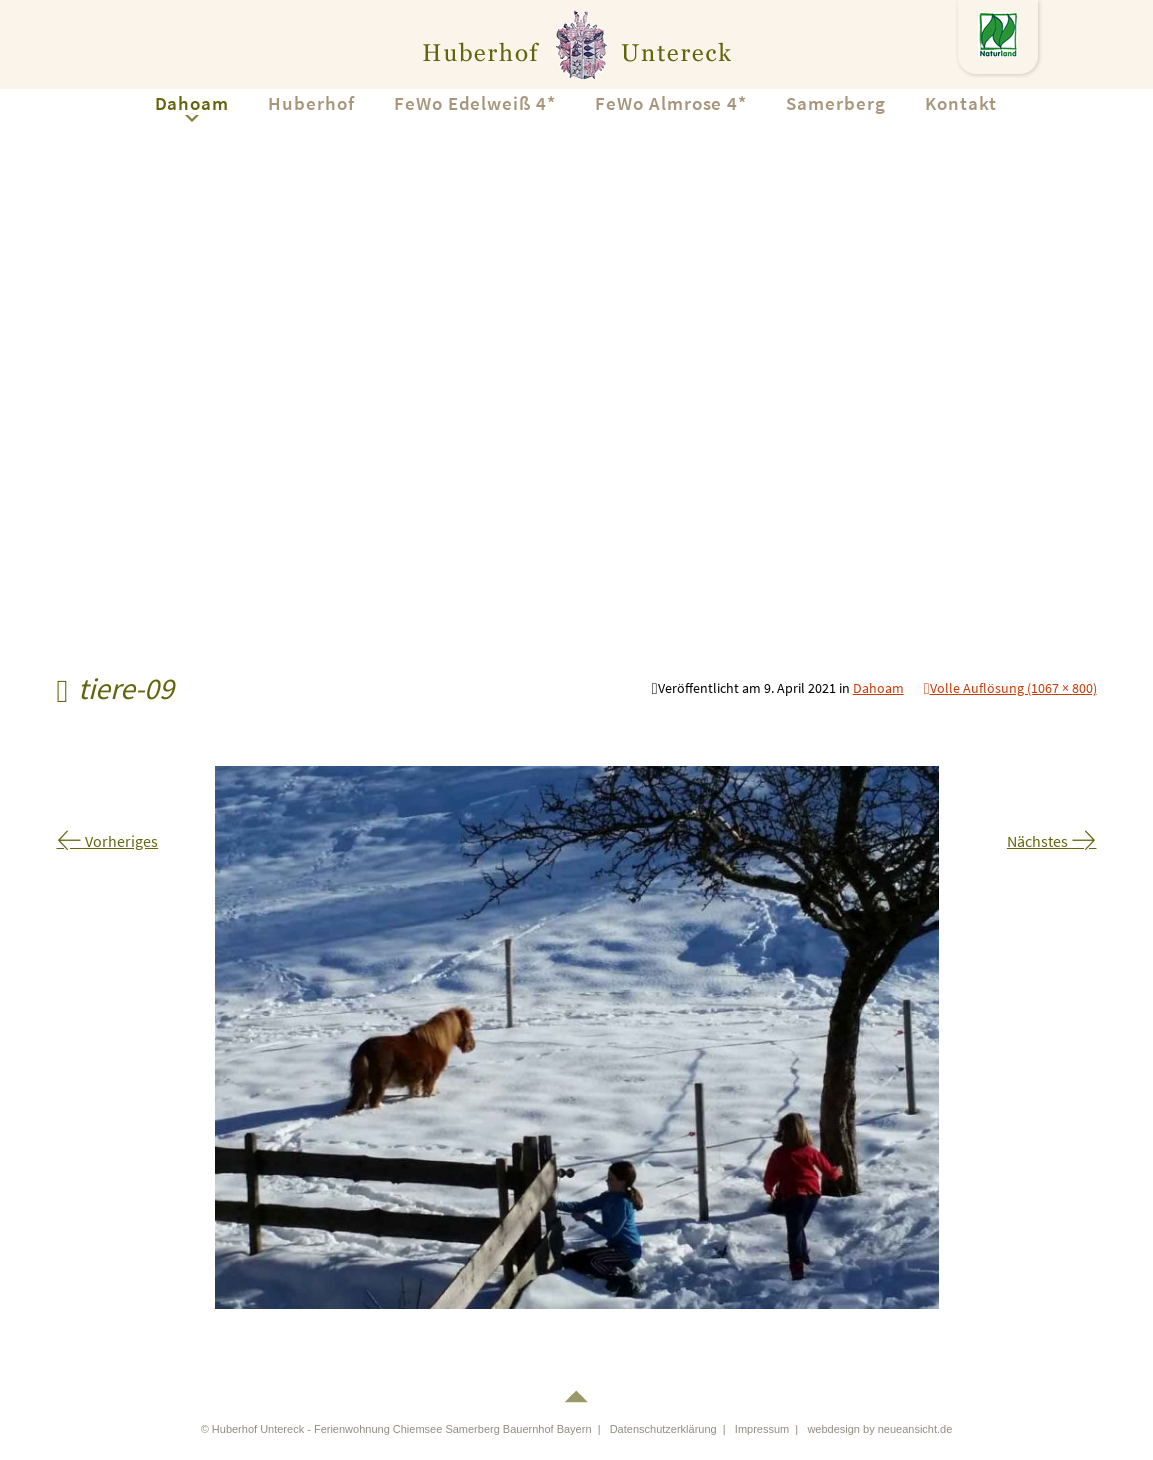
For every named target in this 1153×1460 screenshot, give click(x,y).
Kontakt (961, 103)
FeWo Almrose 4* (671, 103)
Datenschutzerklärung (663, 1429)
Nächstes (1052, 841)
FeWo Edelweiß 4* (475, 103)
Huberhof (311, 103)
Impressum (762, 1429)
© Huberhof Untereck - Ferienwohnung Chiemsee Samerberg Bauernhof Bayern (396, 1429)
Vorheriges (108, 841)
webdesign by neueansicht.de (879, 1429)
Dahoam (192, 103)
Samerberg (836, 103)
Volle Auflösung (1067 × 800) (1013, 688)
